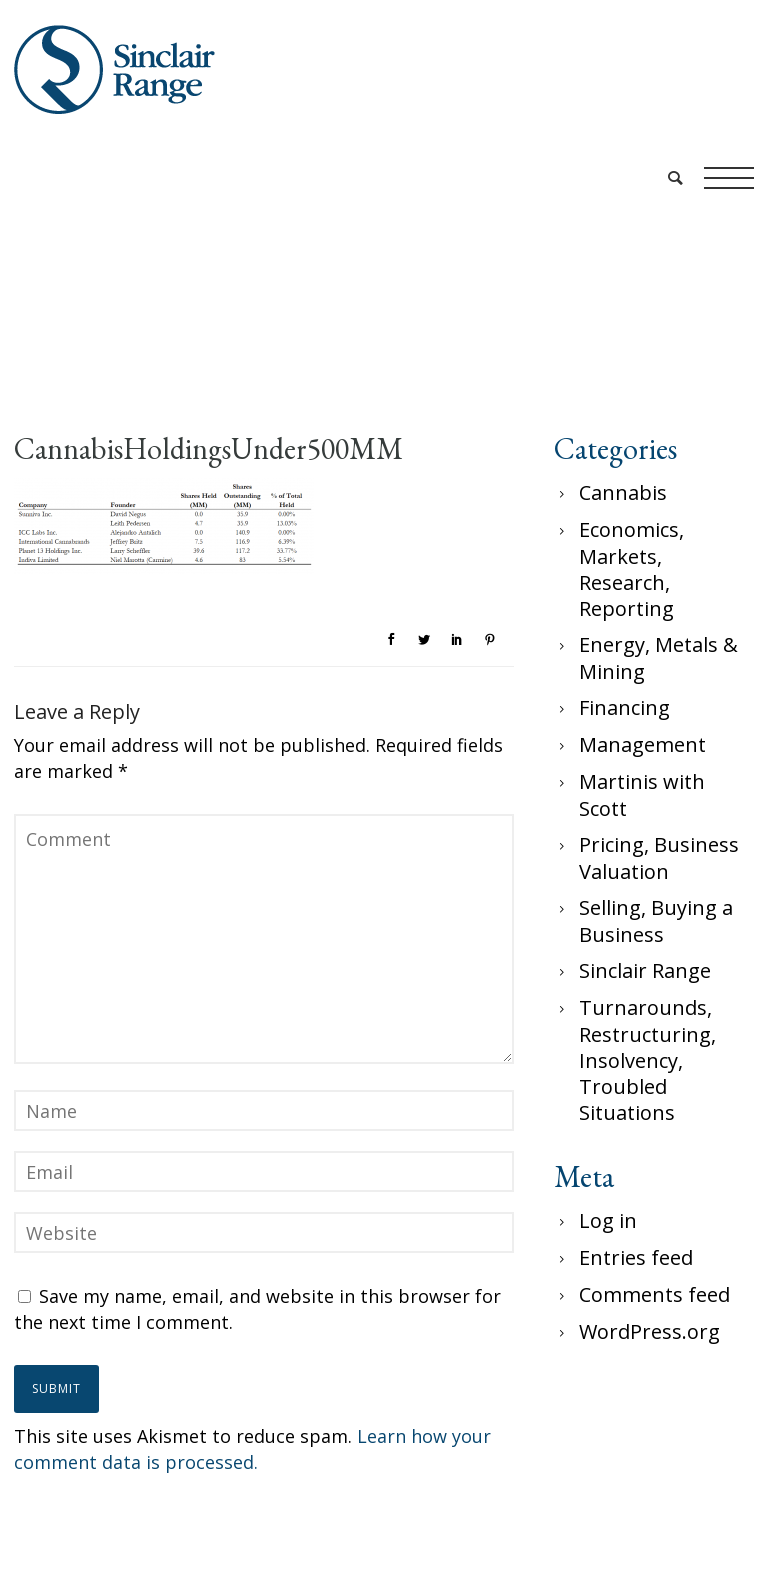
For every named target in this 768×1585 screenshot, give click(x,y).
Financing (624, 707)
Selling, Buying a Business (656, 921)
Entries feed (636, 1257)
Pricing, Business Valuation (659, 858)
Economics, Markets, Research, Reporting (631, 569)
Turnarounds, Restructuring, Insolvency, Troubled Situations (647, 1060)
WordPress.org (649, 1331)
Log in (608, 1220)
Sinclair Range (645, 970)
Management (642, 744)
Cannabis (623, 492)
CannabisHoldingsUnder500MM (208, 449)
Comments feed (654, 1294)
